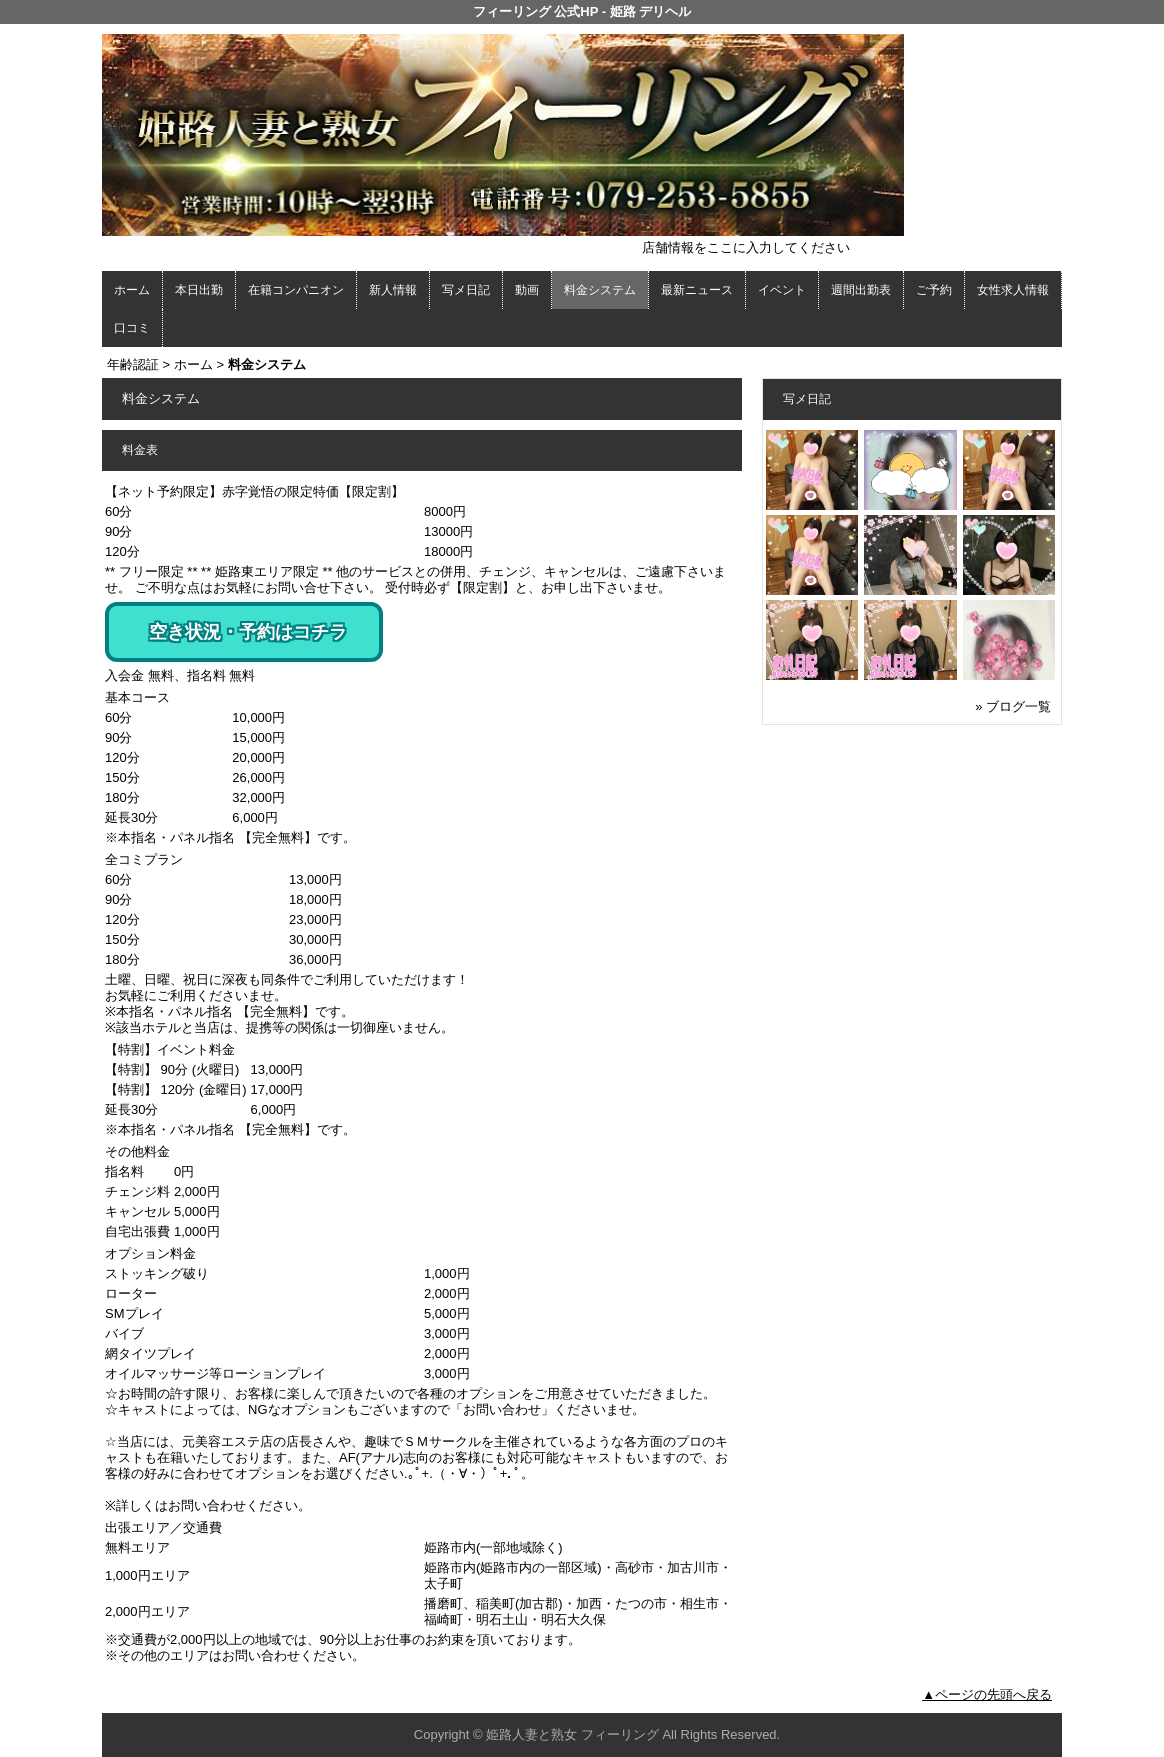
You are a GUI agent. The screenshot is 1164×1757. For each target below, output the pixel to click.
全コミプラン (144, 859)
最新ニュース (697, 290)
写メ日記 (466, 290)
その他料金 (137, 1151)
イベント (782, 290)
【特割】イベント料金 (170, 1049)
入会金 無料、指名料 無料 (180, 675)
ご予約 (934, 290)
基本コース (137, 697)
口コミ (132, 328)
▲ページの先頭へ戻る (987, 1694)
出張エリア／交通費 (163, 1527)
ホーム (132, 290)
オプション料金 (150, 1253)
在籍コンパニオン (296, 290)
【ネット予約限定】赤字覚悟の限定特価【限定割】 (254, 491)
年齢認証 (133, 364)
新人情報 (393, 290)
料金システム (600, 290)
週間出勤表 (861, 290)
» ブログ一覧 (1013, 706)
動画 (527, 290)
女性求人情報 (1013, 290)
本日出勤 (199, 290)
